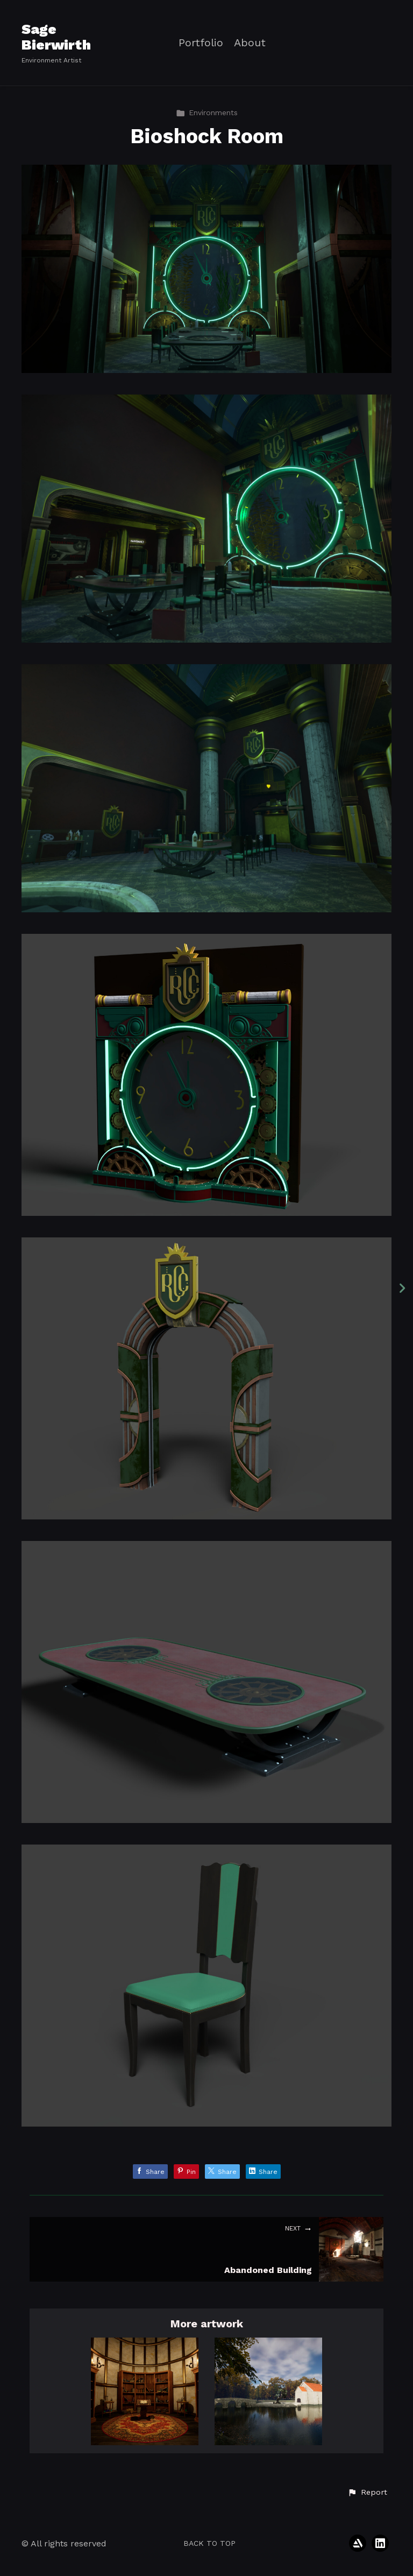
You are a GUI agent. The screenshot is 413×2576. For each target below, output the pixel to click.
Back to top (209, 2543)
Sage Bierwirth (56, 37)
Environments (207, 112)
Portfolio (201, 43)
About (250, 43)
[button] (367, 2492)
